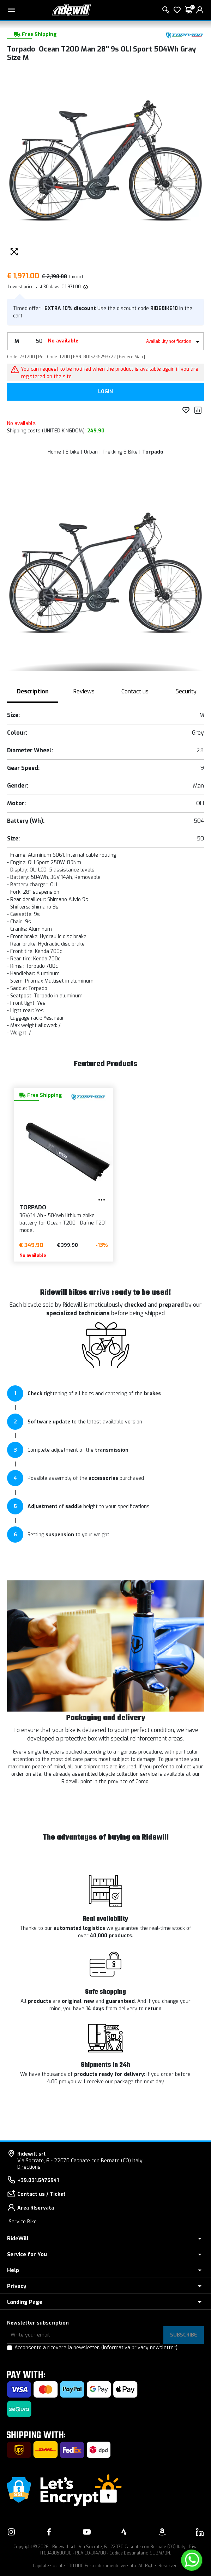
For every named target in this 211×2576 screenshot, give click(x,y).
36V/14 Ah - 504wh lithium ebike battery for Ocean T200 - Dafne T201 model (48, 1223)
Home (54, 452)
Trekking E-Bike (120, 452)
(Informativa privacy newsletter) (139, 2347)
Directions (29, 2167)
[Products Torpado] (184, 34)
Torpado (152, 452)
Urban (91, 452)
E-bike (72, 452)
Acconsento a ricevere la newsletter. (95, 2347)
